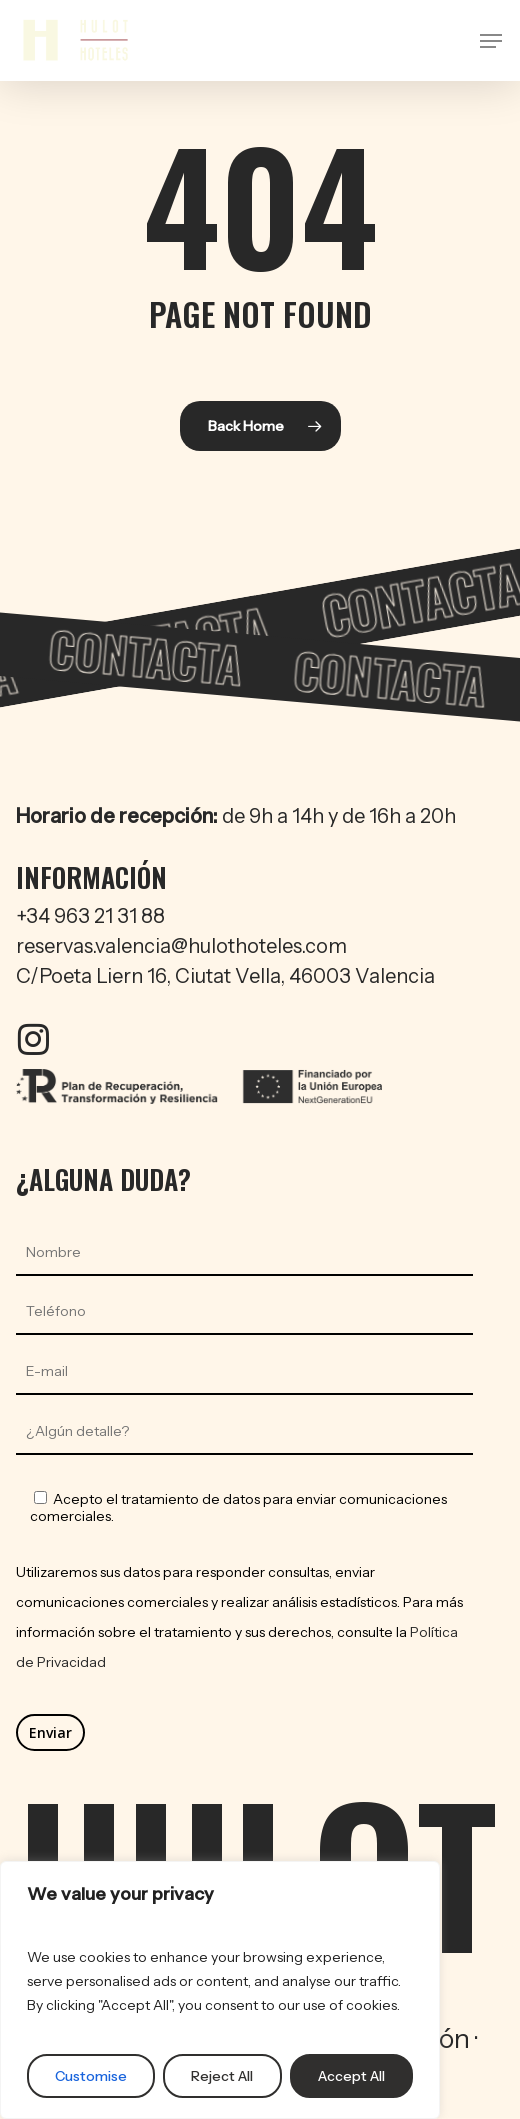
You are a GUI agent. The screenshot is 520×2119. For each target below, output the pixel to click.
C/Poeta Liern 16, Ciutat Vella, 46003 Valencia (225, 976)
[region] (220, 1990)
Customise (91, 2076)
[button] (491, 41)
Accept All (351, 2076)
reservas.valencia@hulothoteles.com (181, 946)
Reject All (222, 2076)
